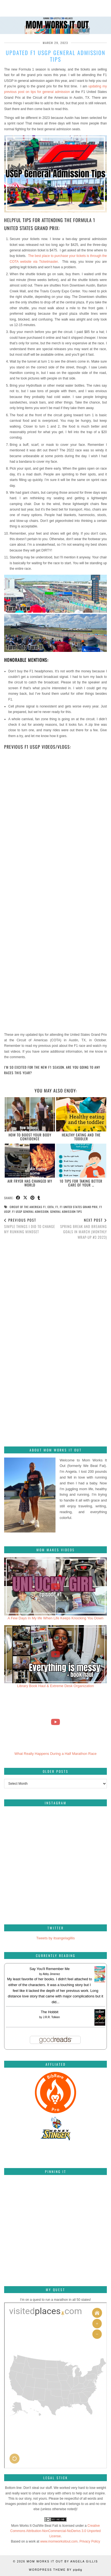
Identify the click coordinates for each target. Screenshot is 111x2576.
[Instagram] (30, 1836)
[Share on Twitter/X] (25, 1198)
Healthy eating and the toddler (81, 1136)
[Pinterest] (21, 2196)
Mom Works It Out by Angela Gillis (62, 2561)
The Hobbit (50, 2012)
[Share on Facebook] (18, 1198)
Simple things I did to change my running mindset (30, 1225)
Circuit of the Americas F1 (28, 1207)
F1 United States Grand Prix (79, 1207)
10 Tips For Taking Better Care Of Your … (81, 1183)
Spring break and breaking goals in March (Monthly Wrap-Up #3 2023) (81, 1228)
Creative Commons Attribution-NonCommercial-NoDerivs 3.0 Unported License (55, 2531)
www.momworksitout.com (59, 2541)
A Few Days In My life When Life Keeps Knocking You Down (56, 1618)
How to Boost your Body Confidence (30, 1136)
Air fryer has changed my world (29, 1183)
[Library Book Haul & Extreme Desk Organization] (55, 1654)
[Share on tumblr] (39, 1198)
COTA (50, 1207)
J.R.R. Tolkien (51, 2017)
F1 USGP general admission (30, 1211)
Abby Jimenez (51, 1974)
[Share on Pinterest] (32, 1198)
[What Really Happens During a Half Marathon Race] (55, 1722)
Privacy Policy (90, 2541)
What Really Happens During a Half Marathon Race (55, 1754)
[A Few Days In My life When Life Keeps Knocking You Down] (55, 1586)
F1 (57, 1207)
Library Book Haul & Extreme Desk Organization (55, 1686)
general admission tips (66, 1211)
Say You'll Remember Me (50, 1969)
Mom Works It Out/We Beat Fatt (34, 2526)
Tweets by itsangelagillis (55, 1938)
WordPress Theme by (55, 2569)
